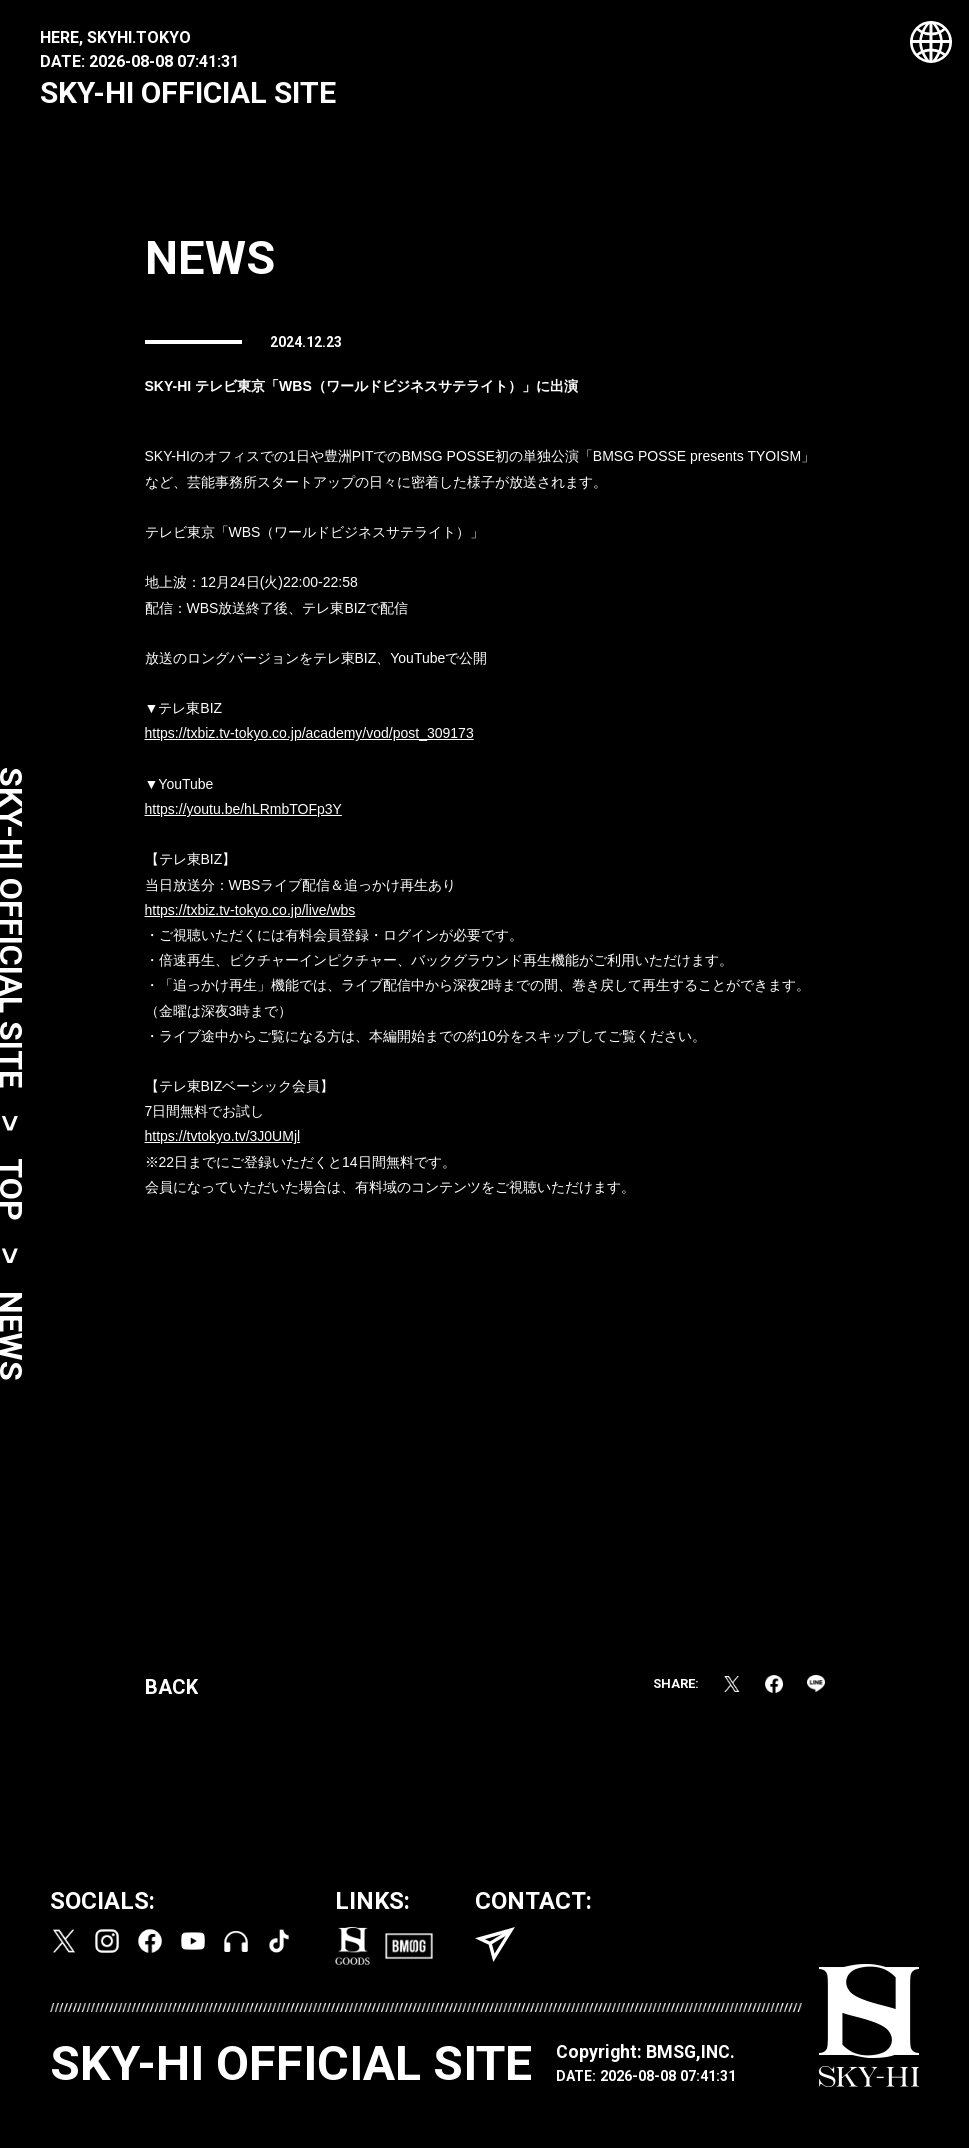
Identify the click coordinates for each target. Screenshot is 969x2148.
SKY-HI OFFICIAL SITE (188, 92)
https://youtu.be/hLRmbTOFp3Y (243, 815)
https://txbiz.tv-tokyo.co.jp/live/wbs (250, 915)
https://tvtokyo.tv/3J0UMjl (223, 1142)
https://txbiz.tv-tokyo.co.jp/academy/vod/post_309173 (309, 739)
